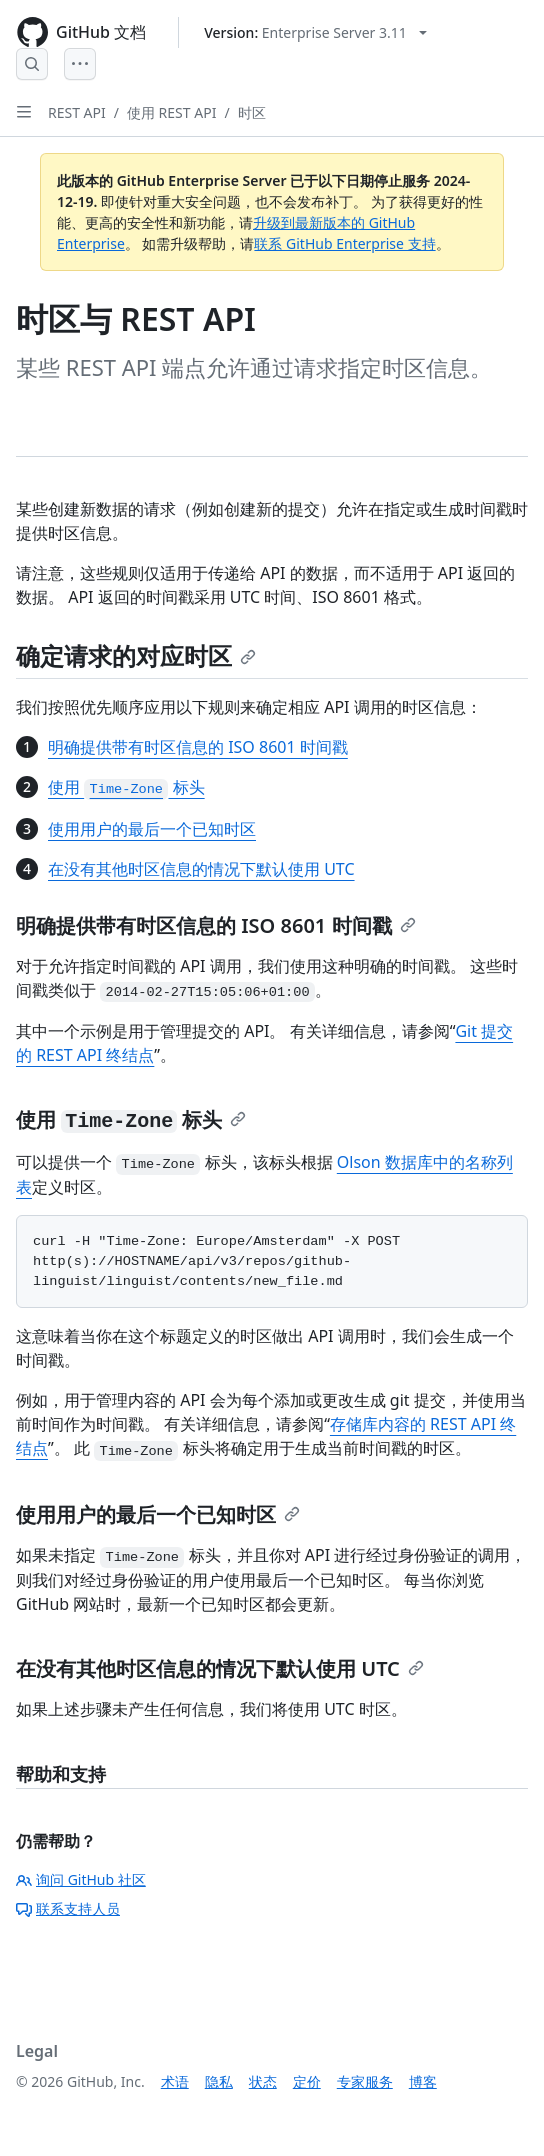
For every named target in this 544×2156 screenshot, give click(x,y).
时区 (252, 112)
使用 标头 (126, 787)
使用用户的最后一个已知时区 (152, 829)
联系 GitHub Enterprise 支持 (344, 243)
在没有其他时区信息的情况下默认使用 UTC (201, 869)
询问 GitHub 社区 (81, 1879)
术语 (175, 2081)
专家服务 (365, 2081)
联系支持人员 (68, 1908)
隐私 (219, 2081)
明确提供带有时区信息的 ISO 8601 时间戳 (198, 747)
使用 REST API (171, 112)
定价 (307, 2081)
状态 (263, 2081)
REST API (77, 112)
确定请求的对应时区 (136, 655)
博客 (423, 2081)
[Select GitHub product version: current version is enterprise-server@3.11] (315, 32)
